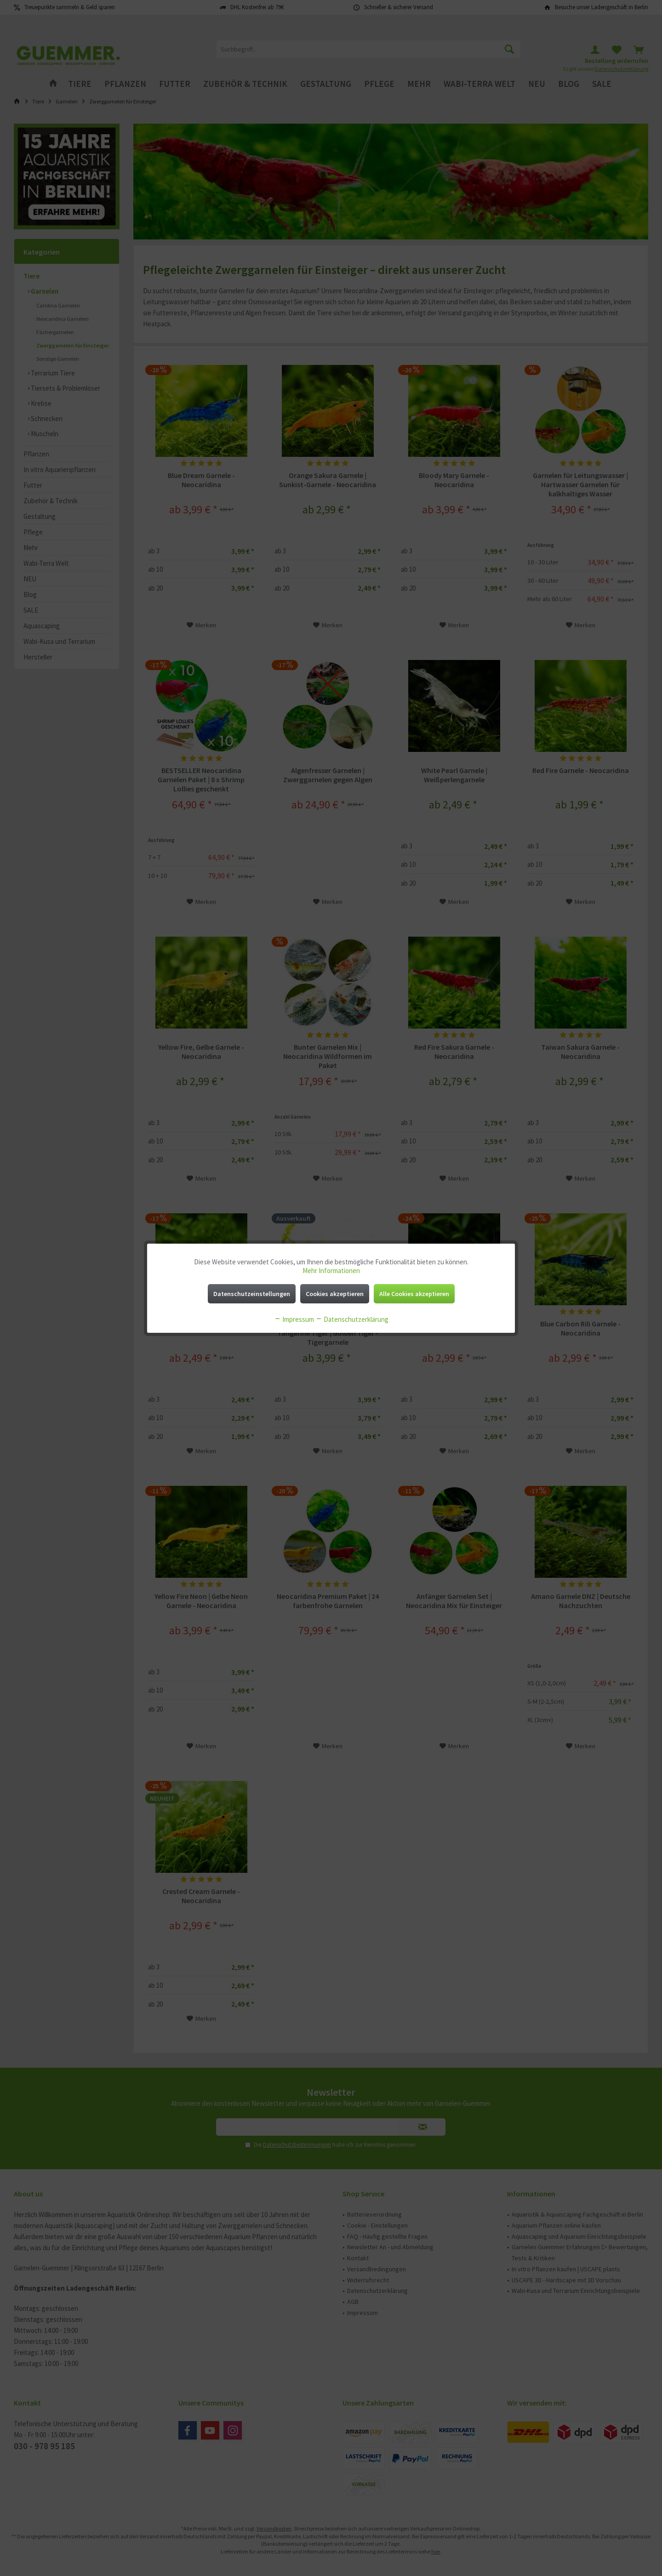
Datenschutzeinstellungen (251, 1294)
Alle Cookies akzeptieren (414, 1294)
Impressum (294, 1319)
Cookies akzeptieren (335, 1294)
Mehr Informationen (331, 1270)
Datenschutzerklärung (351, 1319)
